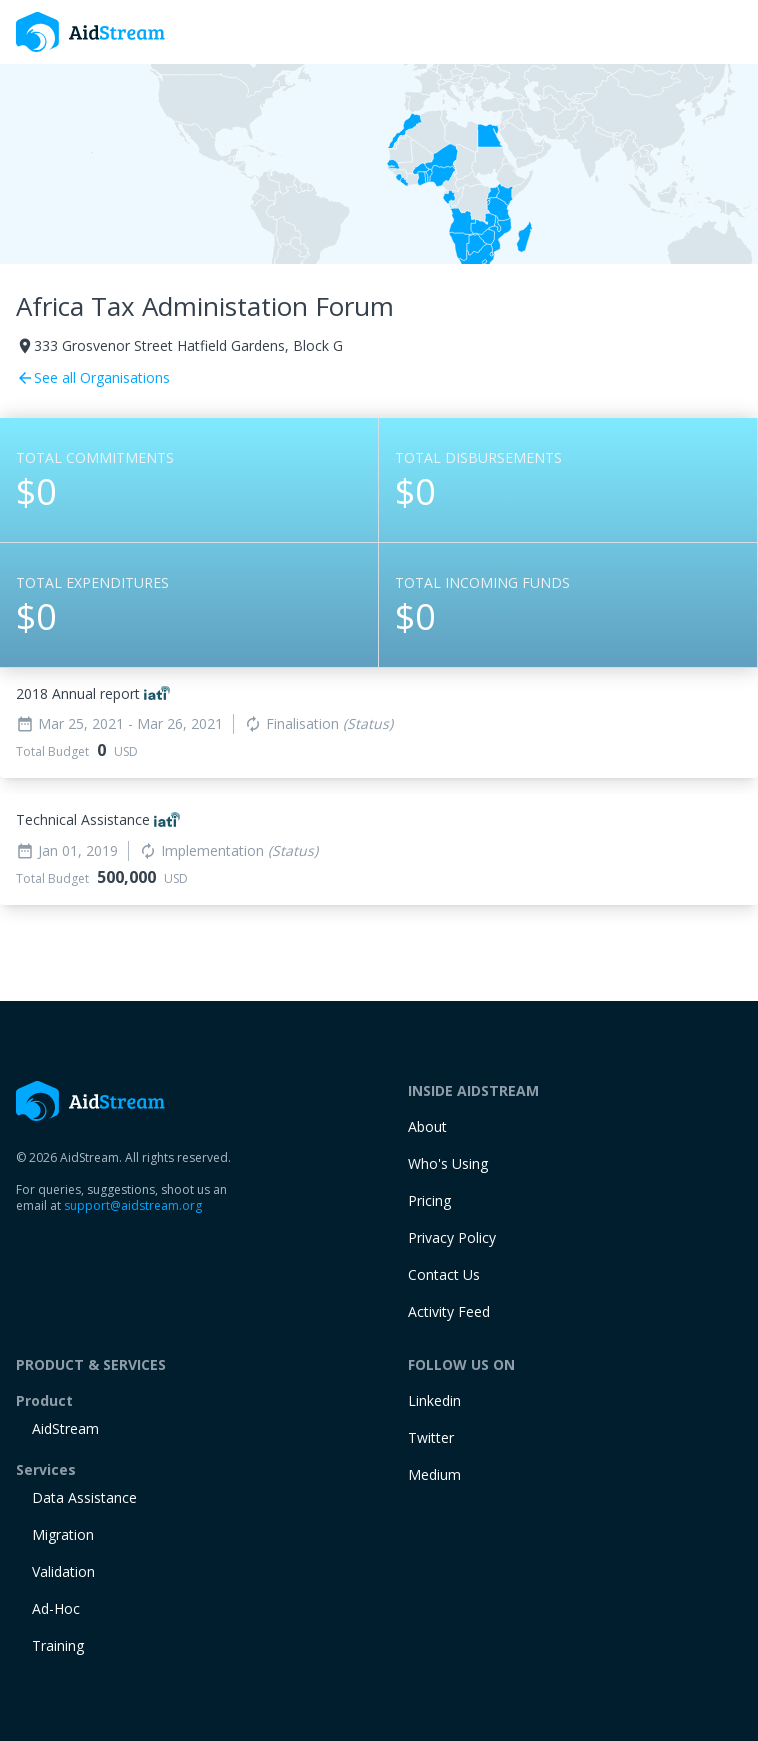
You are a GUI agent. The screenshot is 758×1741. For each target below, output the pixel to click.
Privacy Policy (452, 1237)
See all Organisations (93, 377)
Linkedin (434, 1400)
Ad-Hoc (56, 1608)
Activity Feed (449, 1311)
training (58, 1645)
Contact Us (444, 1274)
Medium (434, 1474)
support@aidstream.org (133, 1205)
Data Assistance (84, 1497)
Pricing (429, 1200)
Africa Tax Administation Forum (205, 306)
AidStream (65, 1428)
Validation (63, 1571)
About (427, 1126)
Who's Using (448, 1163)
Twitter (431, 1437)
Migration (63, 1534)
